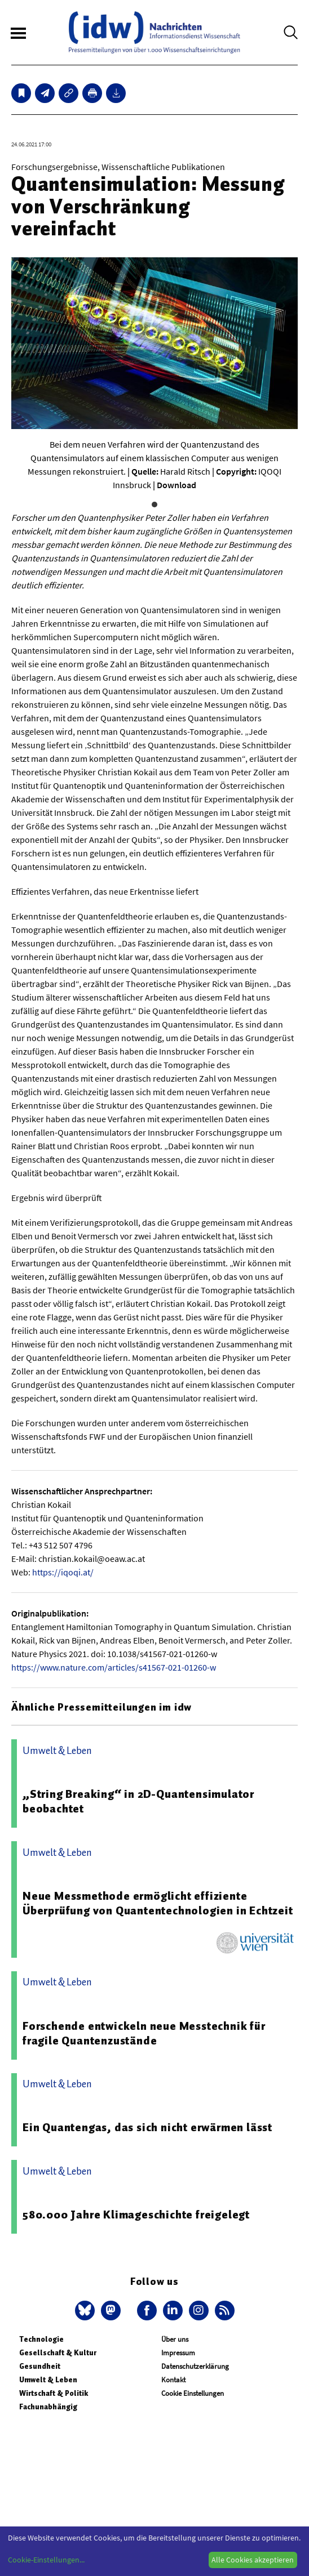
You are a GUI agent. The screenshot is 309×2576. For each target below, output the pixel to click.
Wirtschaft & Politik (53, 2393)
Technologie (41, 2339)
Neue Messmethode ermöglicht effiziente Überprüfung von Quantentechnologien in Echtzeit (158, 1903)
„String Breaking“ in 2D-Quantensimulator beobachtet (138, 1801)
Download (176, 484)
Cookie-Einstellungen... (46, 2560)
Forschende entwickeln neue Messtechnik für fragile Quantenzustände (144, 2033)
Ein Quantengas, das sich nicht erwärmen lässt (147, 2127)
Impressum (178, 2353)
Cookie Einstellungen (192, 2393)
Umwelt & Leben (48, 2379)
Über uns (174, 2339)
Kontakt (173, 2380)
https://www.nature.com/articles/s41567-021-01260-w (113, 1667)
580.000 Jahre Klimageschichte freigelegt (136, 2214)
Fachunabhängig (48, 2406)
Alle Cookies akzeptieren (252, 2560)
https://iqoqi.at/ (63, 1572)
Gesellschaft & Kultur (57, 2352)
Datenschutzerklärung (195, 2366)
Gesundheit (39, 2366)
